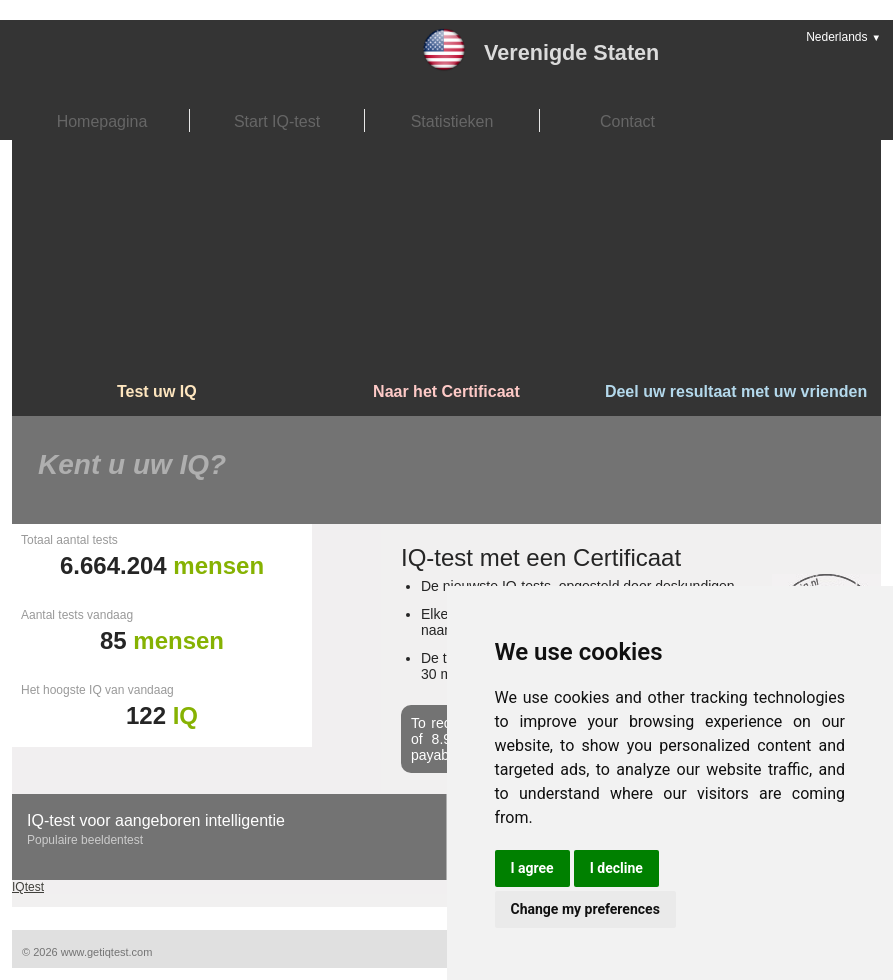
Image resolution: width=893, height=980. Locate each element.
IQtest (28, 887)
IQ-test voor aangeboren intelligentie (156, 820)
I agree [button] (532, 868)
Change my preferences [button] (585, 909)
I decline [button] (616, 868)
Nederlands (843, 37)
